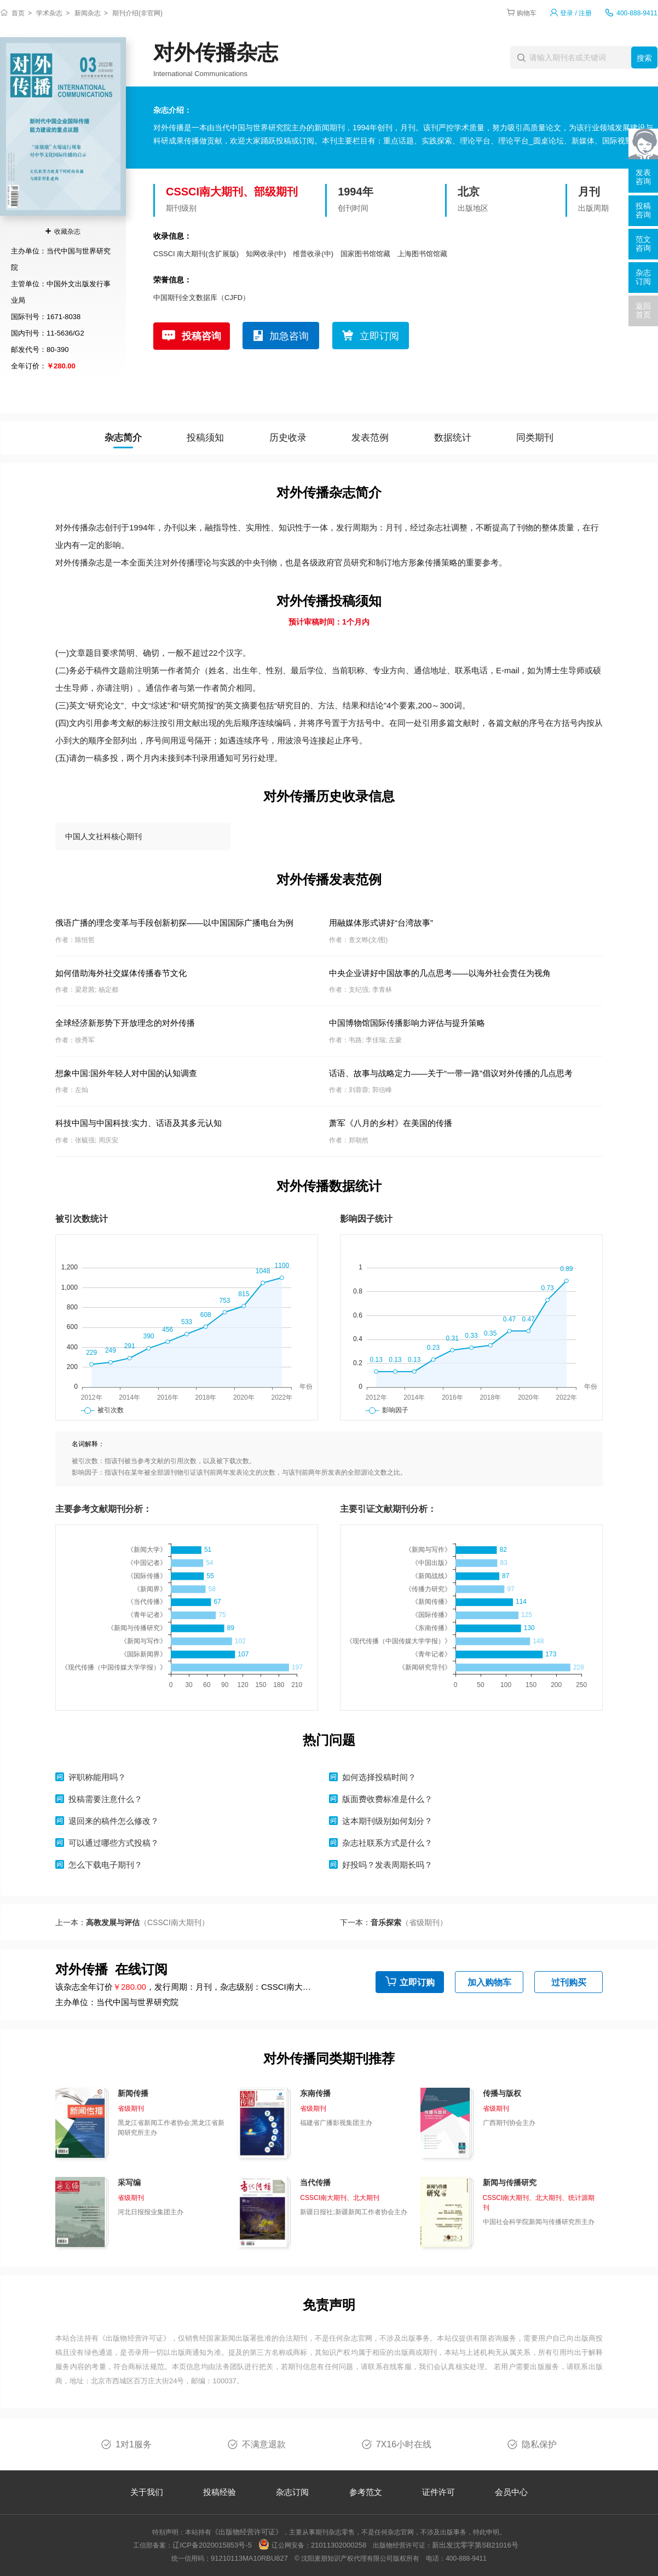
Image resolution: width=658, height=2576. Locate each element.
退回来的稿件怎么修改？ (113, 1821)
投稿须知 (205, 437)
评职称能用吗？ (97, 1777)
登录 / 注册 (576, 13)
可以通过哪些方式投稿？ (113, 1842)
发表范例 (370, 437)
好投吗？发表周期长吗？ (387, 1864)
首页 (18, 13)
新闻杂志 (87, 13)
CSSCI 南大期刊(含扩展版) (196, 254)
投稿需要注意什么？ (105, 1799)
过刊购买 (568, 1982)
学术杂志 (49, 13)
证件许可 (438, 2492)
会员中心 (511, 2492)
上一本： (132, 1922)
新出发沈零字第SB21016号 (475, 2545)
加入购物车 (489, 1982)
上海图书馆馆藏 (422, 254)
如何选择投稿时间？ (379, 1777)
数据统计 (452, 437)
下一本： (393, 1922)
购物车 (526, 13)
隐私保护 (539, 2444)
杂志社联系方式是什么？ (387, 1842)
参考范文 (365, 2492)
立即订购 (417, 1982)
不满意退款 (264, 2444)
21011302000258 (338, 2545)
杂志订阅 (292, 2492)
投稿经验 (219, 2492)
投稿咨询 (201, 336)
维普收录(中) (313, 254)
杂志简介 (123, 437)
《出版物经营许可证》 (135, 2338)
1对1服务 (134, 2444)
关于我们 (146, 2492)
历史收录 (288, 437)
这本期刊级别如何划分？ (387, 1821)
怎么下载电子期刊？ (105, 1864)
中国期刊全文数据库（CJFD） (201, 297)
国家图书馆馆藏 (365, 254)
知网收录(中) (266, 254)
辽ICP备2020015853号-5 (212, 2545)
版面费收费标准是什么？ (387, 1799)
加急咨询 (289, 336)
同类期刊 (534, 437)
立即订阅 (379, 336)
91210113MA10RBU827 (249, 2558)
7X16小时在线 (403, 2444)
